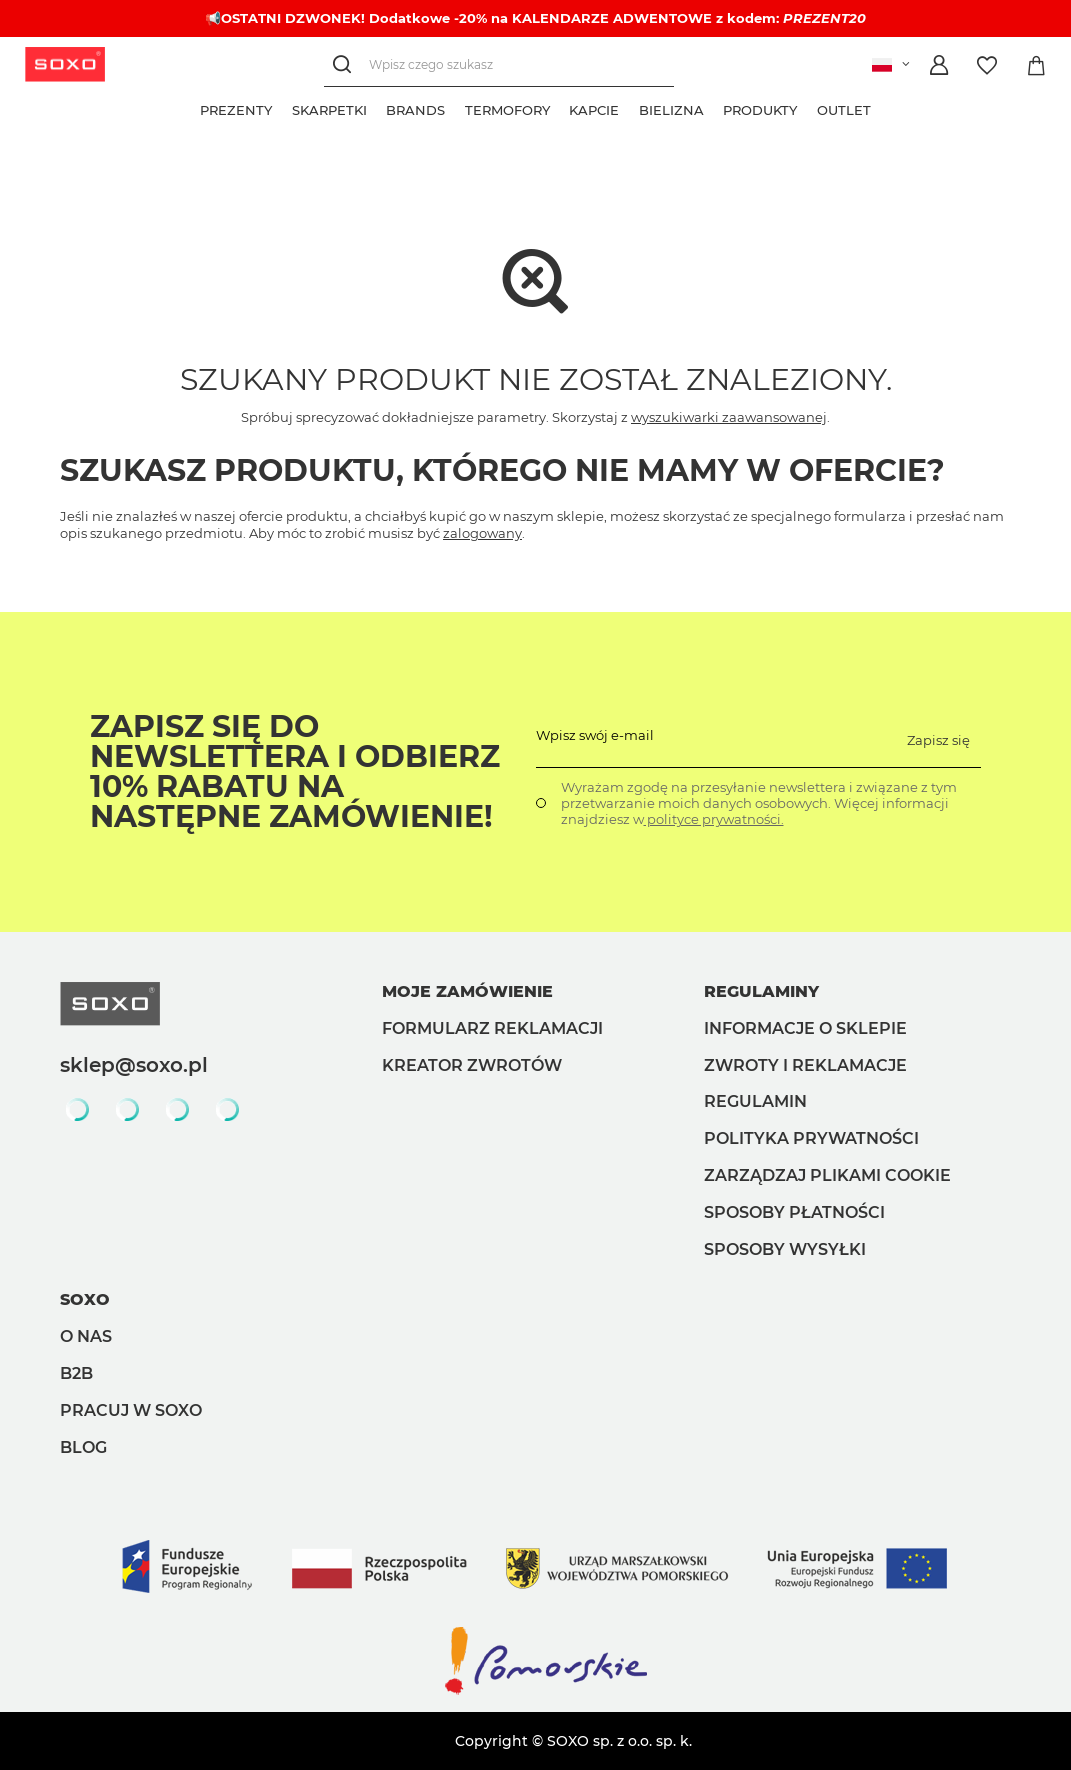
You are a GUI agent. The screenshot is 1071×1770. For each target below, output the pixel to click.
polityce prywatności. (714, 819)
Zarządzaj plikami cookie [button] (827, 1175)
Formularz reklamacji (492, 1028)
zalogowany (482, 533)
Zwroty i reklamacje (805, 1065)
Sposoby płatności (794, 1212)
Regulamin (755, 1101)
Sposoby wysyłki (785, 1249)
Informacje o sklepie (805, 1028)
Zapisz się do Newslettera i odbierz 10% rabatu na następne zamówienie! (295, 772)
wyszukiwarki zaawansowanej (729, 417)
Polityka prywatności (811, 1138)
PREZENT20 (824, 18)
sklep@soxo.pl (134, 1065)
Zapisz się (938, 740)
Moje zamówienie (467, 991)
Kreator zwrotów (472, 1065)
